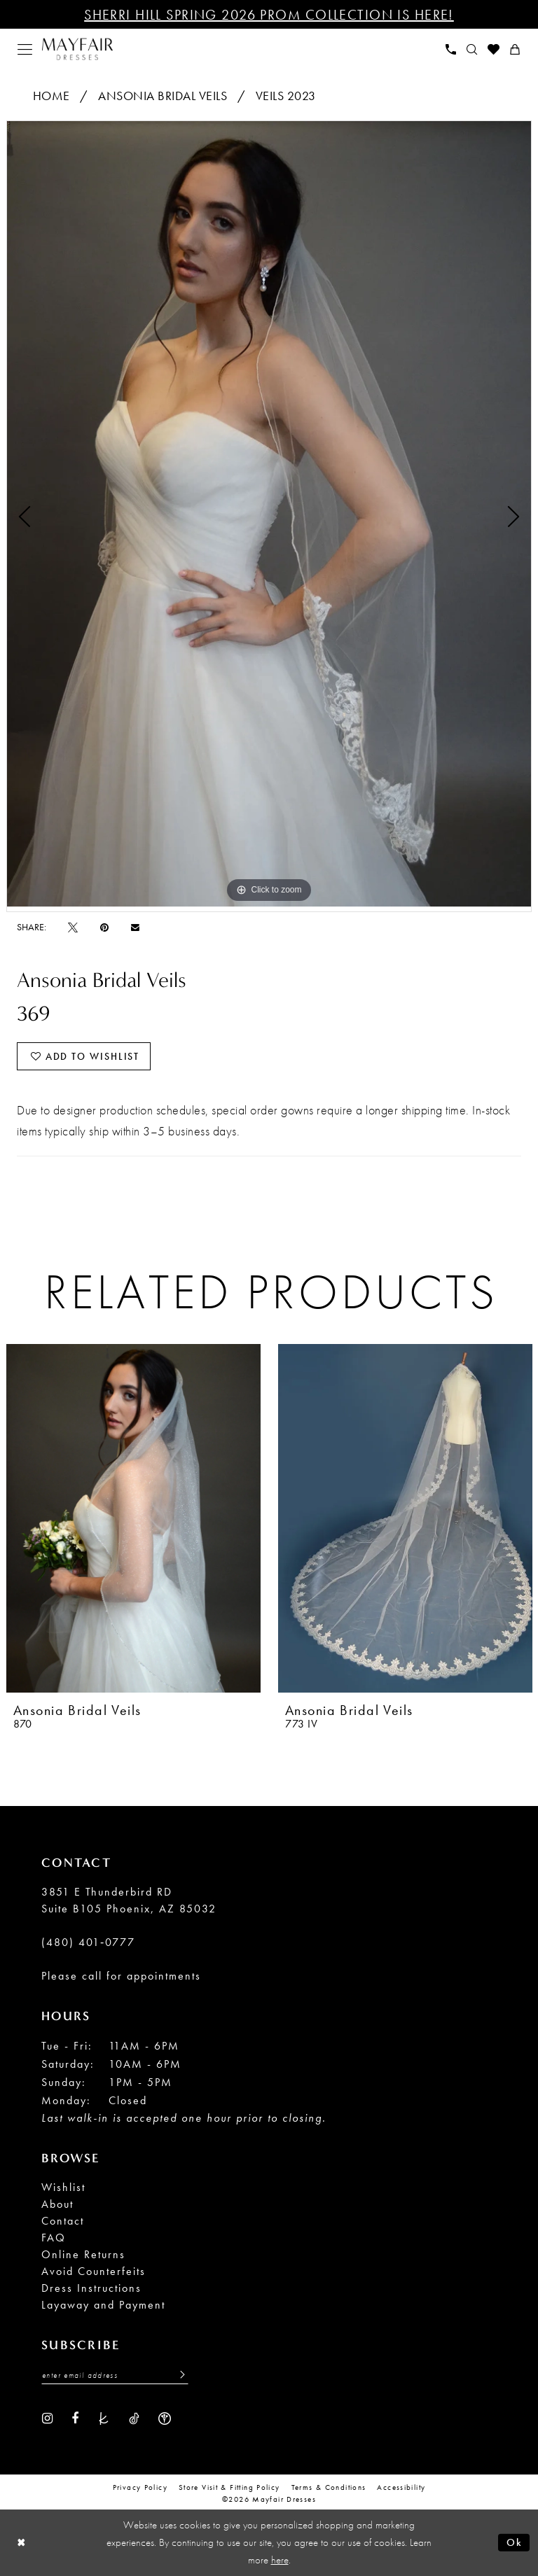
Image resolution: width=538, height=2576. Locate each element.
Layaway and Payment (103, 2304)
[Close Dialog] (21, 2542)
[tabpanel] (269, 513)
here (280, 2560)
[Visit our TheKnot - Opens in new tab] (104, 2417)
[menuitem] (25, 49)
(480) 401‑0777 (88, 1942)
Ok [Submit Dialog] (514, 2542)
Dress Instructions (91, 2288)
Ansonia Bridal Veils (162, 96)
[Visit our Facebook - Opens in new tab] (75, 2417)
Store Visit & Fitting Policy (229, 2487)
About (57, 2204)
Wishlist (63, 2187)
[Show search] (472, 49)
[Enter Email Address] (114, 2375)
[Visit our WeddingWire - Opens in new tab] (165, 2417)
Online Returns (83, 2254)
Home (51, 96)
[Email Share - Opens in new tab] (135, 927)
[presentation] (133, 1518)
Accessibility (401, 2487)
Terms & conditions (328, 2487)
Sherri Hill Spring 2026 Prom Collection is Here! (269, 15)
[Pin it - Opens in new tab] (104, 926)
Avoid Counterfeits (93, 2271)
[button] (25, 49)
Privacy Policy (140, 2487)
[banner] (77, 49)
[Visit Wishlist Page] (494, 49)
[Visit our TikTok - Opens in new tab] (134, 2417)
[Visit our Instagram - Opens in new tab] (47, 2417)
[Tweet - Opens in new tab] (72, 926)
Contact (62, 2220)
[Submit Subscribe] (178, 2375)
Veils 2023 (286, 96)
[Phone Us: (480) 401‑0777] (451, 49)
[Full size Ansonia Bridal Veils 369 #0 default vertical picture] (269, 513)
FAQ (53, 2237)
